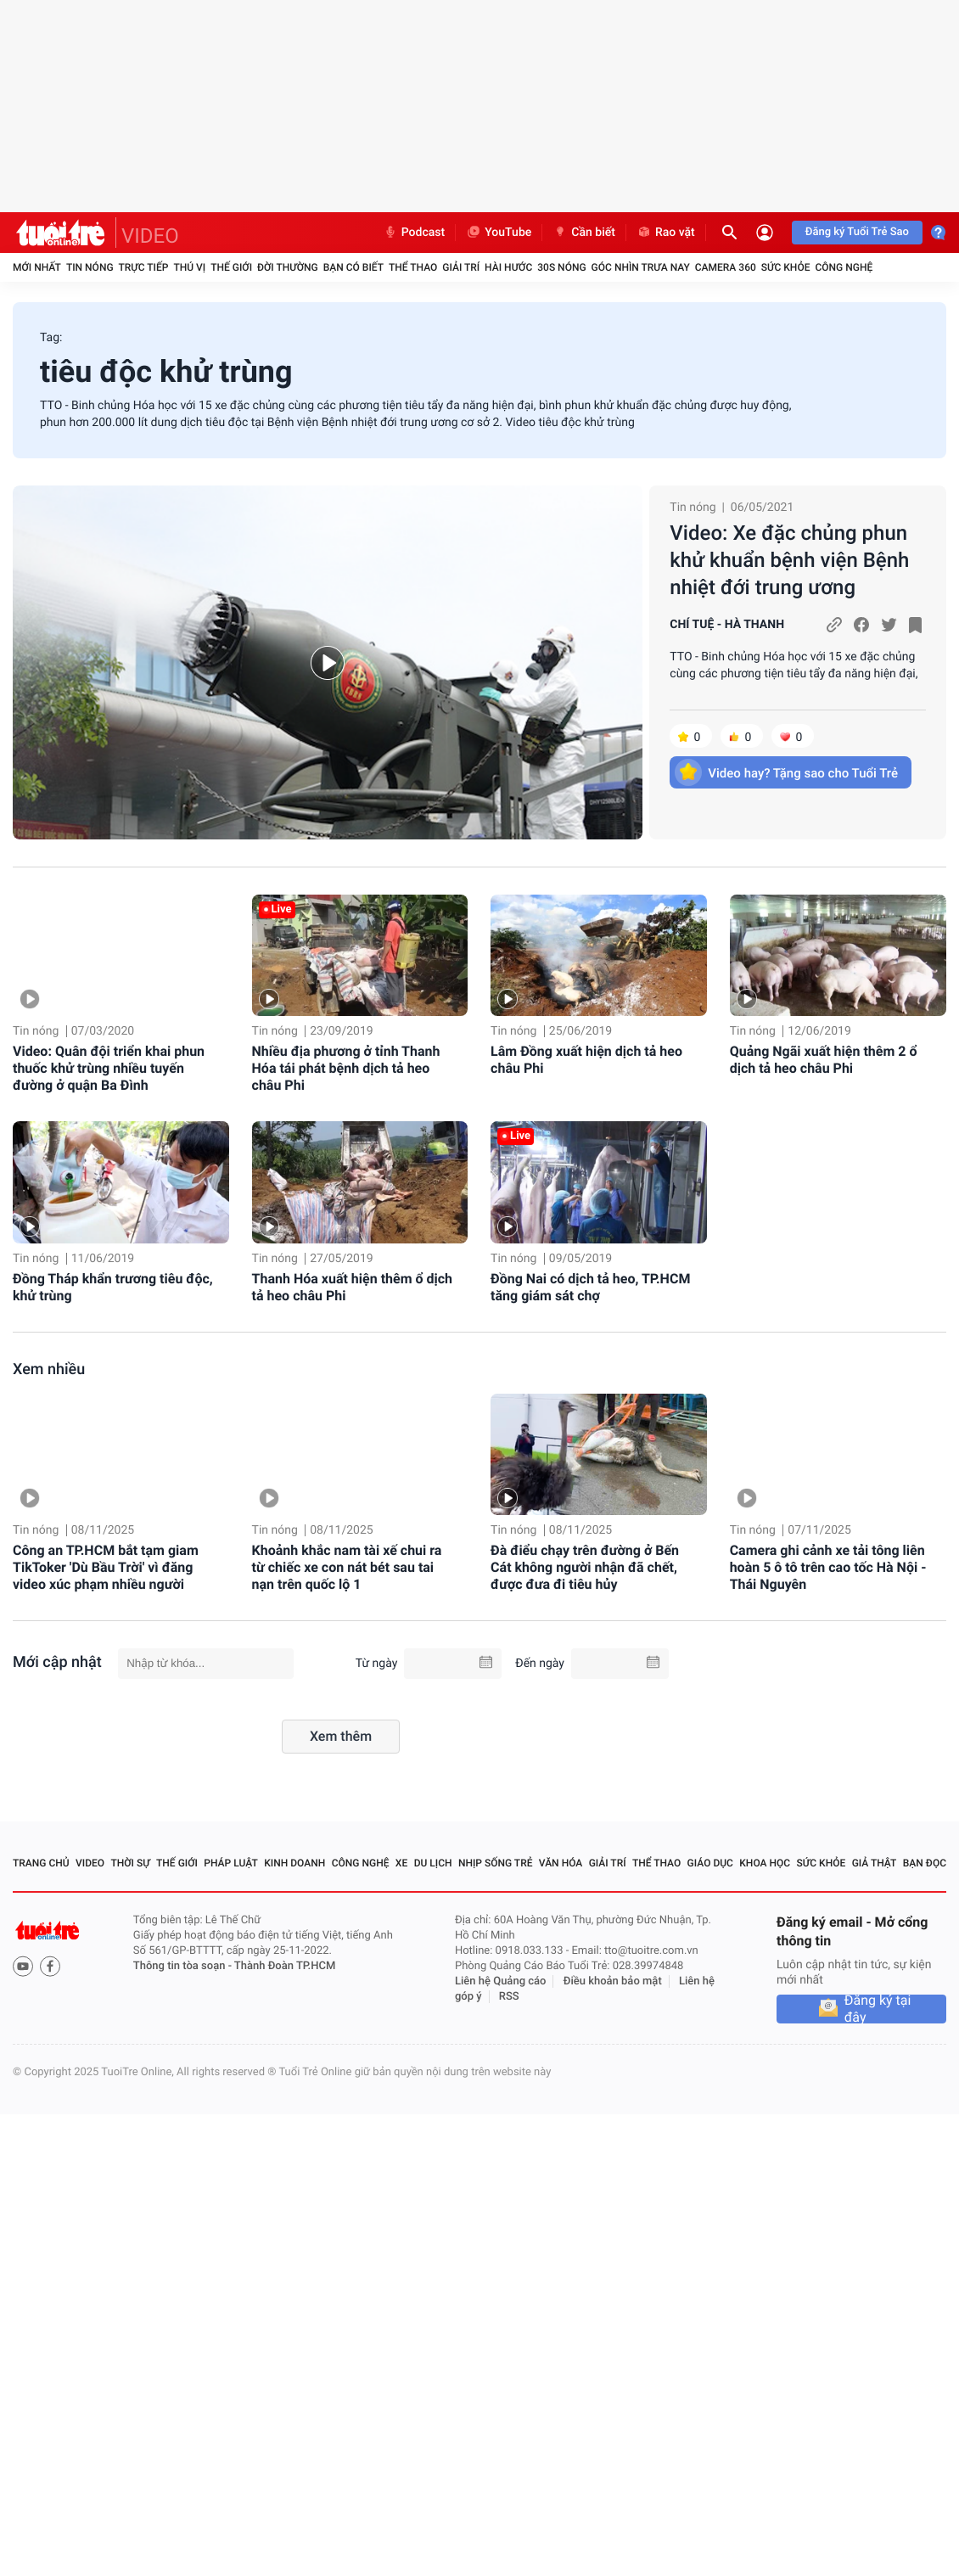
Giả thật (874, 1863)
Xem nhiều (49, 1369)
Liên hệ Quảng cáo (501, 1981)
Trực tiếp (144, 267)
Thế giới (231, 267)
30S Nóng (561, 267)
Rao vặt (666, 232)
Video (90, 1863)
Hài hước (508, 267)
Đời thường (287, 267)
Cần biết (583, 232)
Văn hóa (561, 1863)
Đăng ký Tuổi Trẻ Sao (857, 232)
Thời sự (129, 1863)
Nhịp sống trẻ (495, 1863)
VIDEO (150, 236)
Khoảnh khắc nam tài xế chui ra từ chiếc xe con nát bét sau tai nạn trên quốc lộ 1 (347, 1567)
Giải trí (461, 267)
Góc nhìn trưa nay (641, 267)
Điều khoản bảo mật (613, 1981)
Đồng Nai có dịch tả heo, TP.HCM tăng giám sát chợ (590, 1287)
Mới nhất (37, 267)
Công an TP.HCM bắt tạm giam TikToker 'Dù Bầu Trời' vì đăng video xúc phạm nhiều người (106, 1567)
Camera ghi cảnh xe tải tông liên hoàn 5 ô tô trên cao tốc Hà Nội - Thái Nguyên (828, 1567)
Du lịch (433, 1863)
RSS (509, 1996)
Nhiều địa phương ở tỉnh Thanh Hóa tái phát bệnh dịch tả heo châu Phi (346, 1068)
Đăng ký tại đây (877, 2009)
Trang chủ (41, 1863)
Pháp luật (231, 1863)
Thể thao (413, 267)
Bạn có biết (353, 267)
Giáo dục (710, 1863)
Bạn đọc (924, 1863)
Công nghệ (843, 267)
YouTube (498, 232)
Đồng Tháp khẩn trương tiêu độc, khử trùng (113, 1287)
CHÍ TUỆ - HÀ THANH (727, 624)
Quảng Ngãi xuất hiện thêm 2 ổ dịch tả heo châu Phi (823, 1059)
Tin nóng (90, 267)
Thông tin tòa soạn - (183, 1966)
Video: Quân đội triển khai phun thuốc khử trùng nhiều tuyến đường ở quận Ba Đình (109, 1068)
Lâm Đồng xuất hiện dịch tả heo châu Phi (586, 1059)
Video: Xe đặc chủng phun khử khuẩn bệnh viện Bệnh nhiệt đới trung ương (789, 560)
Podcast (414, 232)
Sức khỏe (785, 267)
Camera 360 (725, 267)
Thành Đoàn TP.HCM (284, 1966)
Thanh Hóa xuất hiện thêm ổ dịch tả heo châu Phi (352, 1287)
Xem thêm (341, 1736)
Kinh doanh (294, 1863)
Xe (401, 1863)
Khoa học (764, 1863)
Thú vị (189, 267)
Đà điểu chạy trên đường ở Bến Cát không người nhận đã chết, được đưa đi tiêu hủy (585, 1567)
